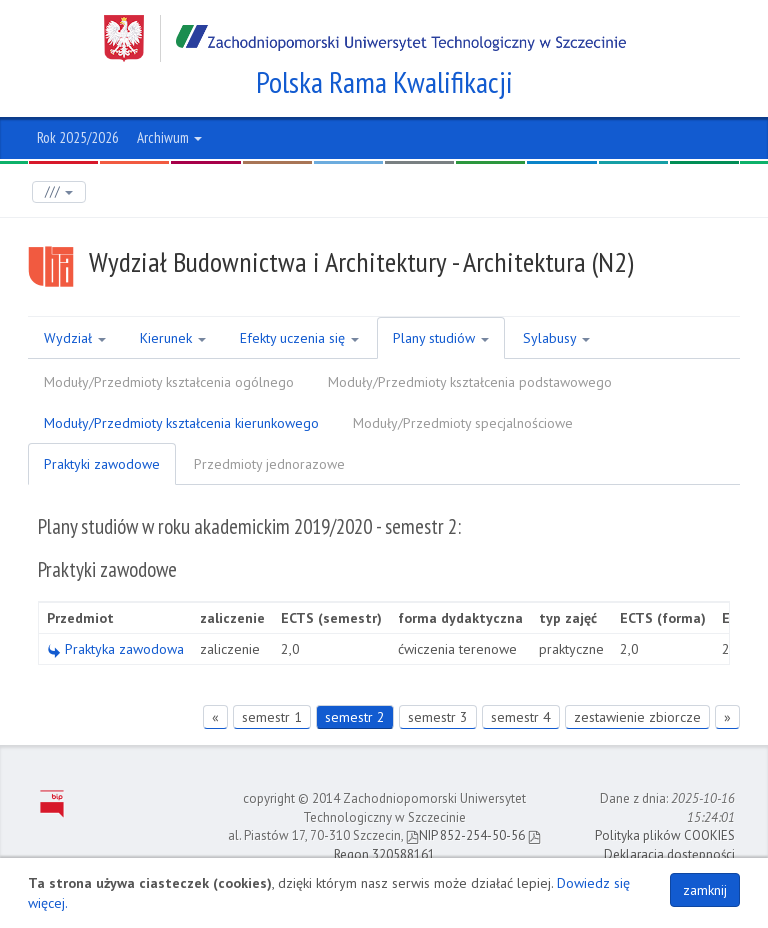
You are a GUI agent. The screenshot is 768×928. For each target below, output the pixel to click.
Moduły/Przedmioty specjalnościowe (463, 423)
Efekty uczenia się (299, 338)
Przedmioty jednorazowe (269, 464)
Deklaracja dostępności (669, 854)
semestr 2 (355, 717)
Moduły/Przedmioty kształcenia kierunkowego (181, 423)
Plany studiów (441, 338)
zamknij (705, 890)
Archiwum (169, 137)
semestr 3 (438, 717)
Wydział (75, 338)
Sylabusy (556, 338)
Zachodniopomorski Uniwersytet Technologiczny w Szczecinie (365, 38)
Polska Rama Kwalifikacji (384, 82)
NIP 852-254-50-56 (465, 835)
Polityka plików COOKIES (665, 835)
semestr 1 (272, 717)
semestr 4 (521, 717)
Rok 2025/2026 (78, 137)
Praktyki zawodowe (102, 464)
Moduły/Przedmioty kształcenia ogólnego (169, 382)
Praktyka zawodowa (115, 649)
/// (59, 191)
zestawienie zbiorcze (637, 717)
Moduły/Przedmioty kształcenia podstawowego (470, 382)
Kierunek (173, 338)
